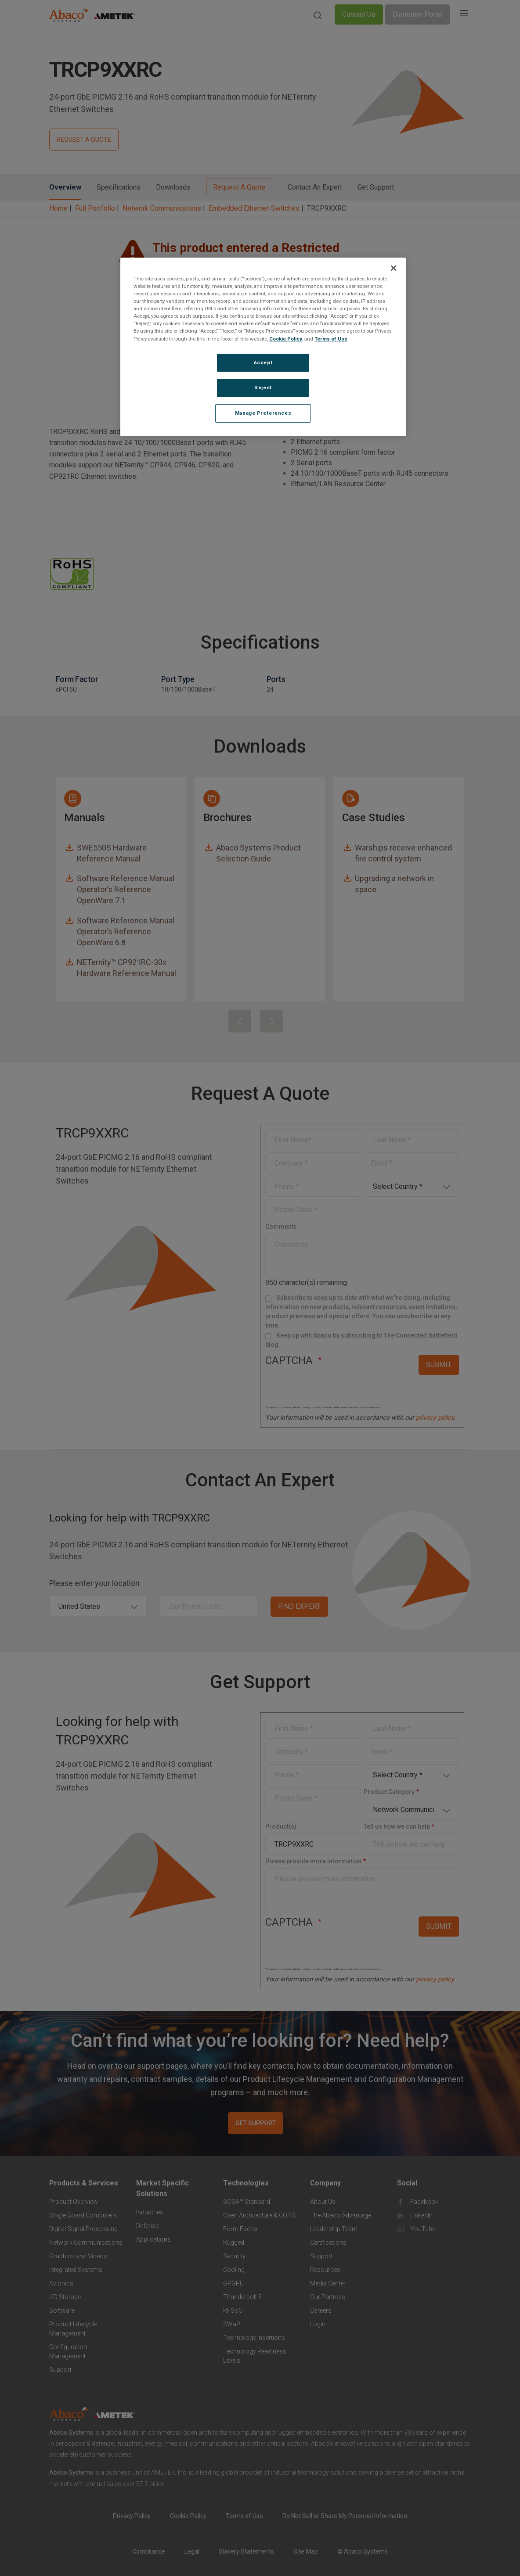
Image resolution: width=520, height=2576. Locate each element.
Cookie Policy (285, 339)
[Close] (393, 268)
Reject (262, 387)
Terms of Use (330, 339)
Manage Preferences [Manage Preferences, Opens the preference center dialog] (263, 413)
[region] (263, 347)
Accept (263, 362)
